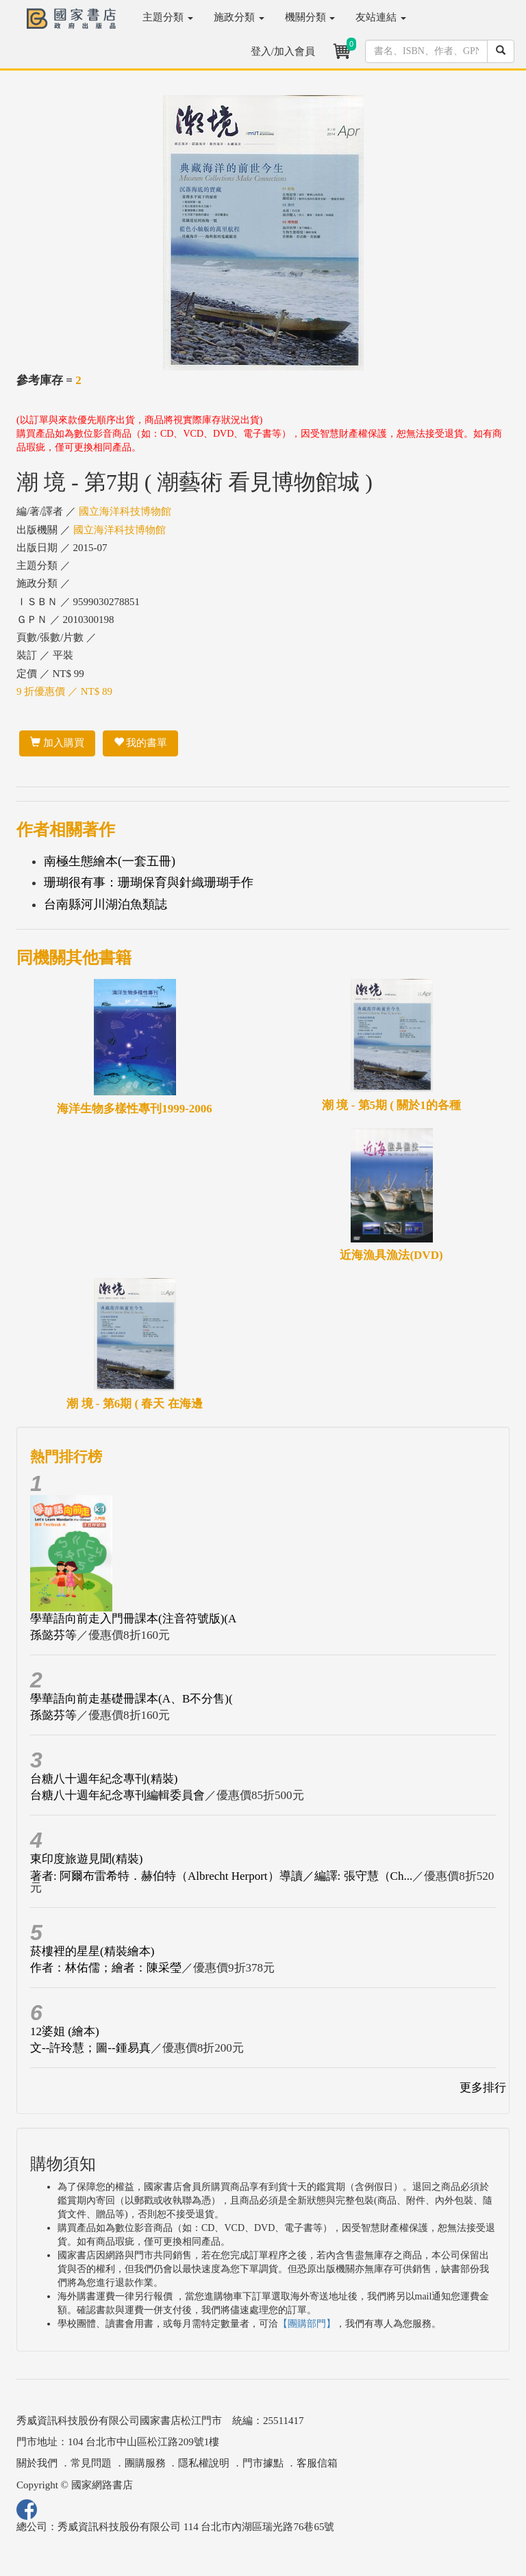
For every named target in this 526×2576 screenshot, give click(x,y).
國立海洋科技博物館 (125, 511)
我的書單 (141, 742)
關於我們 (37, 2463)
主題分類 (167, 17)
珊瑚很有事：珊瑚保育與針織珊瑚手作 (148, 882)
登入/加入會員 (283, 51)
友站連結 (380, 17)
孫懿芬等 (53, 1635)
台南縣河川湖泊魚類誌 (105, 904)
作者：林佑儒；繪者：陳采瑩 (105, 1967)
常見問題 (91, 2463)
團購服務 (145, 2463)
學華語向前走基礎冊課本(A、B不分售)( (131, 1698)
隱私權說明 (203, 2463)
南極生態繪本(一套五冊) (109, 861)
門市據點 (263, 2463)
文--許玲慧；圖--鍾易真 (90, 2047)
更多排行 (483, 2087)
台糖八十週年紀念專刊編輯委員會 (117, 1795)
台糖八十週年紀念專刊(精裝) (103, 1778)
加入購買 (57, 742)
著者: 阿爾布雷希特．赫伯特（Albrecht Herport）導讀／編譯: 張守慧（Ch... (221, 1876)
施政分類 (239, 17)
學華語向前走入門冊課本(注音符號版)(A (133, 1618)
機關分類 (310, 17)
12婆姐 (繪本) (64, 2031)
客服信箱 (317, 2463)
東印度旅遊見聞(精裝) (86, 1858)
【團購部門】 (307, 2324)
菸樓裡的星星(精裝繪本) (92, 1951)
